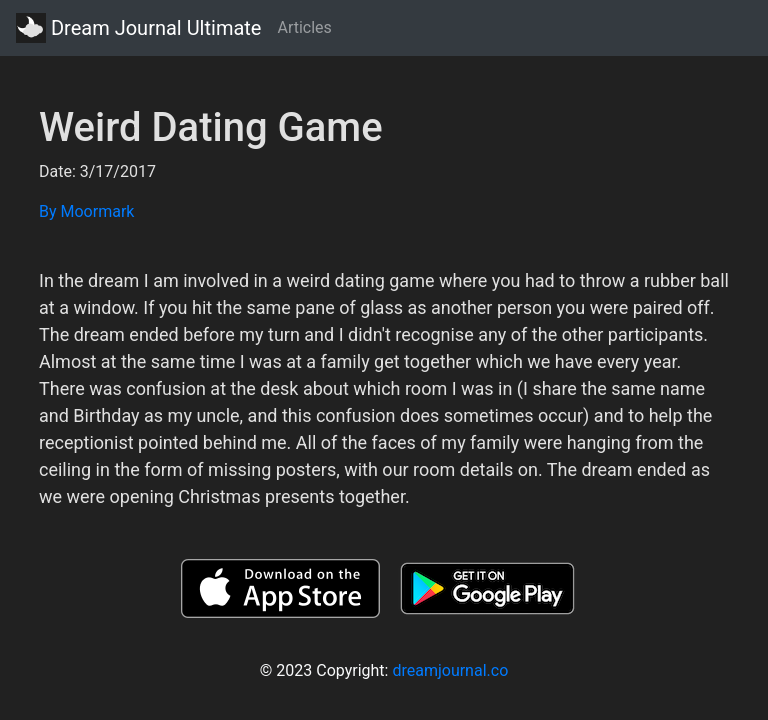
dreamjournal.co (450, 670)
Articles (304, 27)
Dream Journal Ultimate (138, 28)
